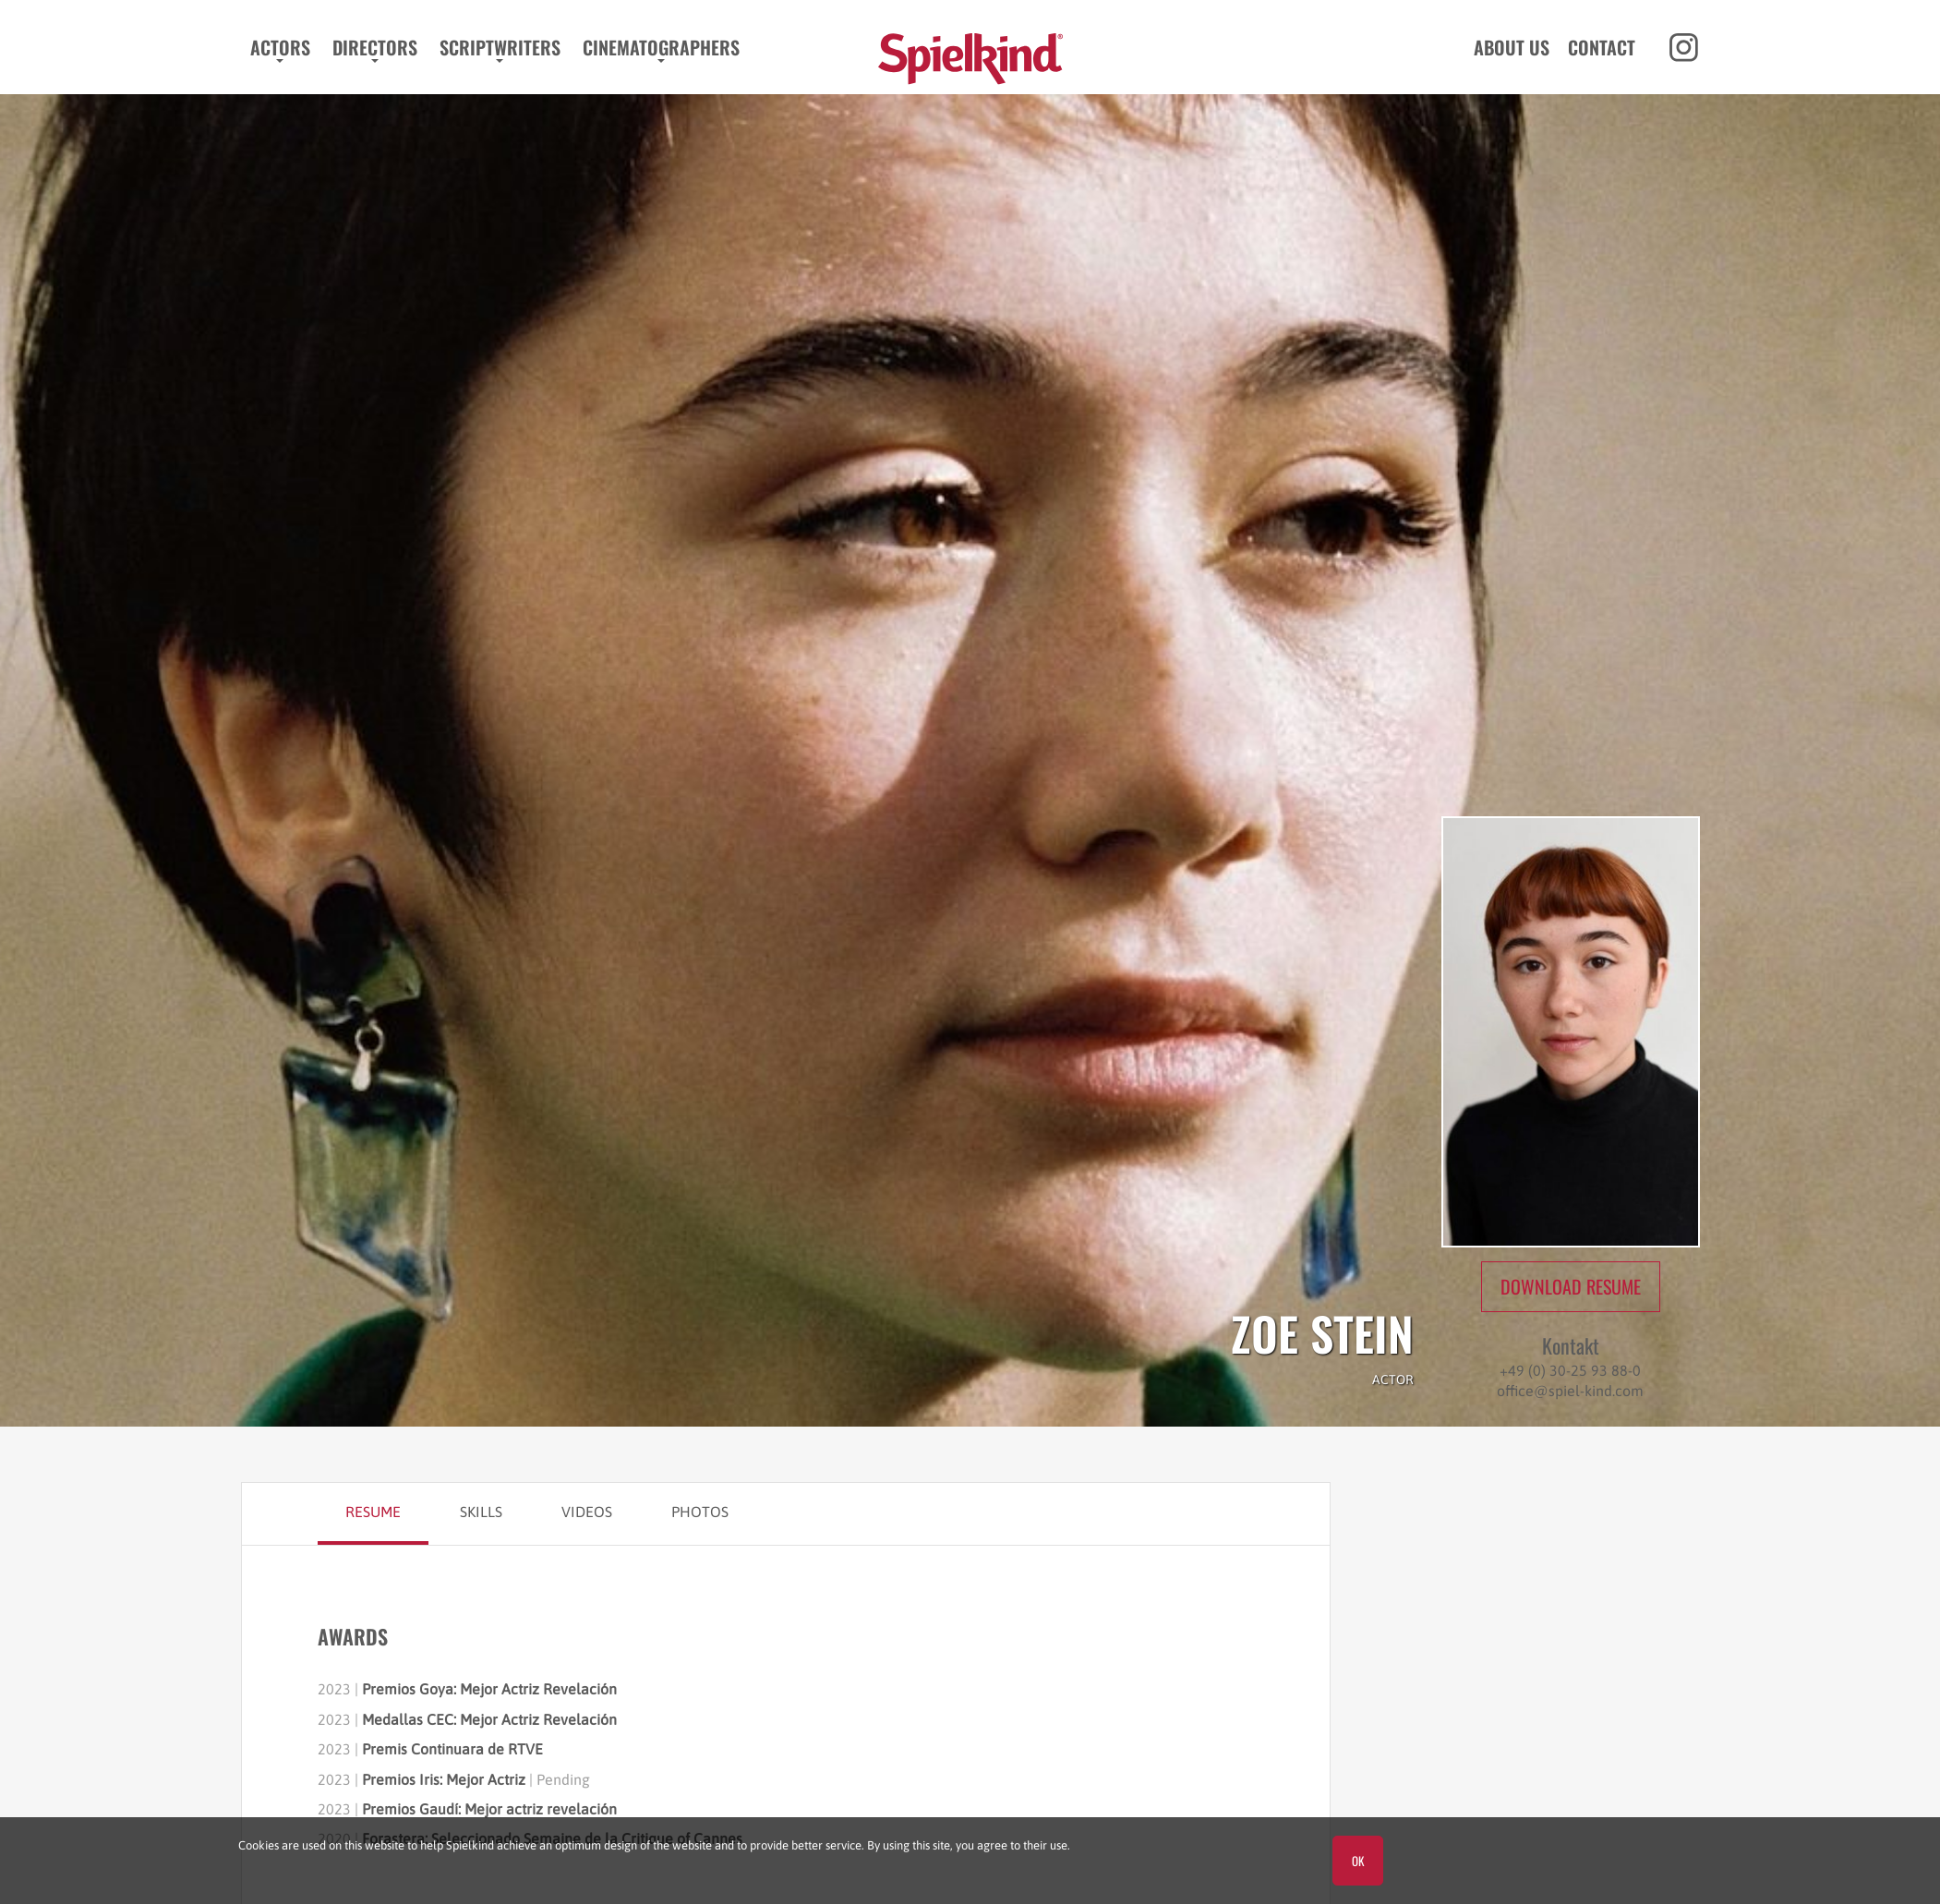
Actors (277, 47)
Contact (1604, 47)
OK (1358, 1860)
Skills (481, 1511)
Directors (371, 47)
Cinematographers (657, 47)
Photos (700, 1511)
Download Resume (1570, 1286)
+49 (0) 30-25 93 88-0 (1570, 1370)
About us (1514, 47)
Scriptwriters (496, 47)
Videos (586, 1511)
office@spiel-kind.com (1570, 1390)
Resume (373, 1511)
